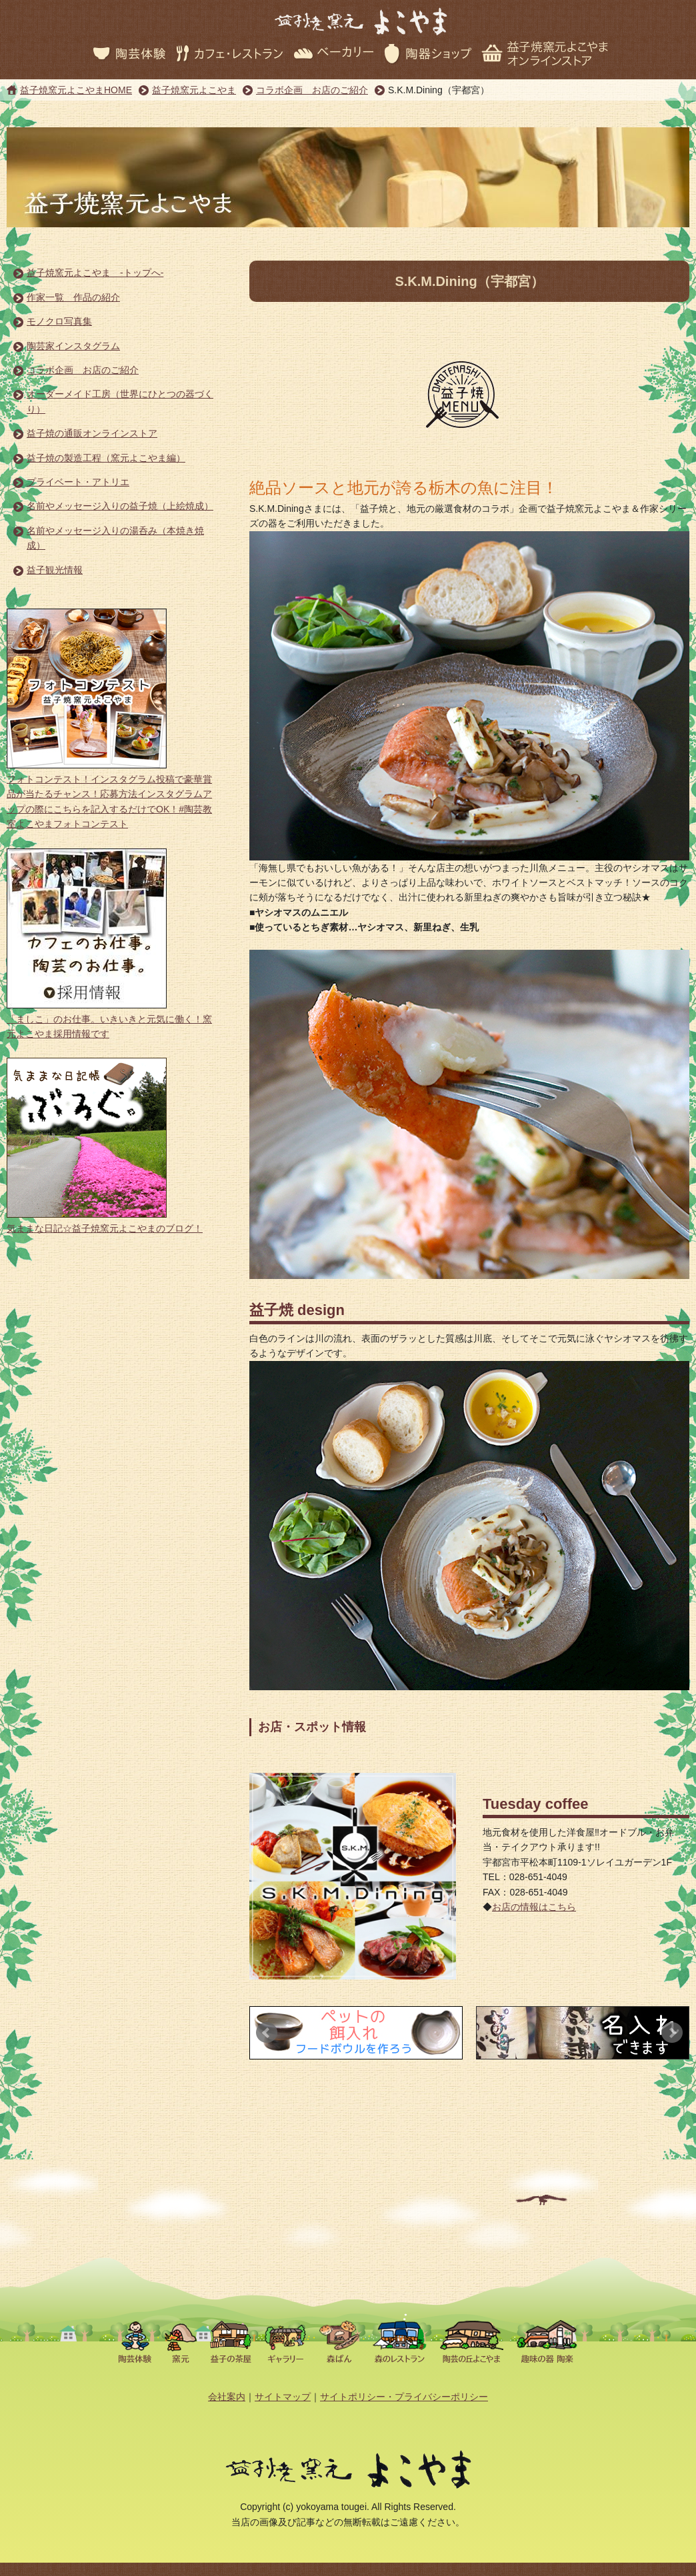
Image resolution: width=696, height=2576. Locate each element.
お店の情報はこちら (534, 1907)
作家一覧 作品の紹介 (73, 297)
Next (672, 2032)
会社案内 (226, 2396)
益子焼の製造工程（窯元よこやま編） (106, 458)
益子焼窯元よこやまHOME (76, 90)
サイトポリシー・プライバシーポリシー (404, 2396)
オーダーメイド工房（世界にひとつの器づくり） (120, 401)
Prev (266, 2032)
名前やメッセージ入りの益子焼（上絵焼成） (120, 506)
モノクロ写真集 (59, 321)
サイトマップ (283, 2396)
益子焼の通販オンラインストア (92, 433)
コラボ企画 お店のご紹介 (312, 90)
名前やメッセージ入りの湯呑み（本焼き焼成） (115, 538)
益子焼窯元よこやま (194, 90)
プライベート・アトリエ (78, 482)
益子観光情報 (55, 570)
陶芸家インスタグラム (73, 346)
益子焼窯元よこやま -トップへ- (95, 272)
